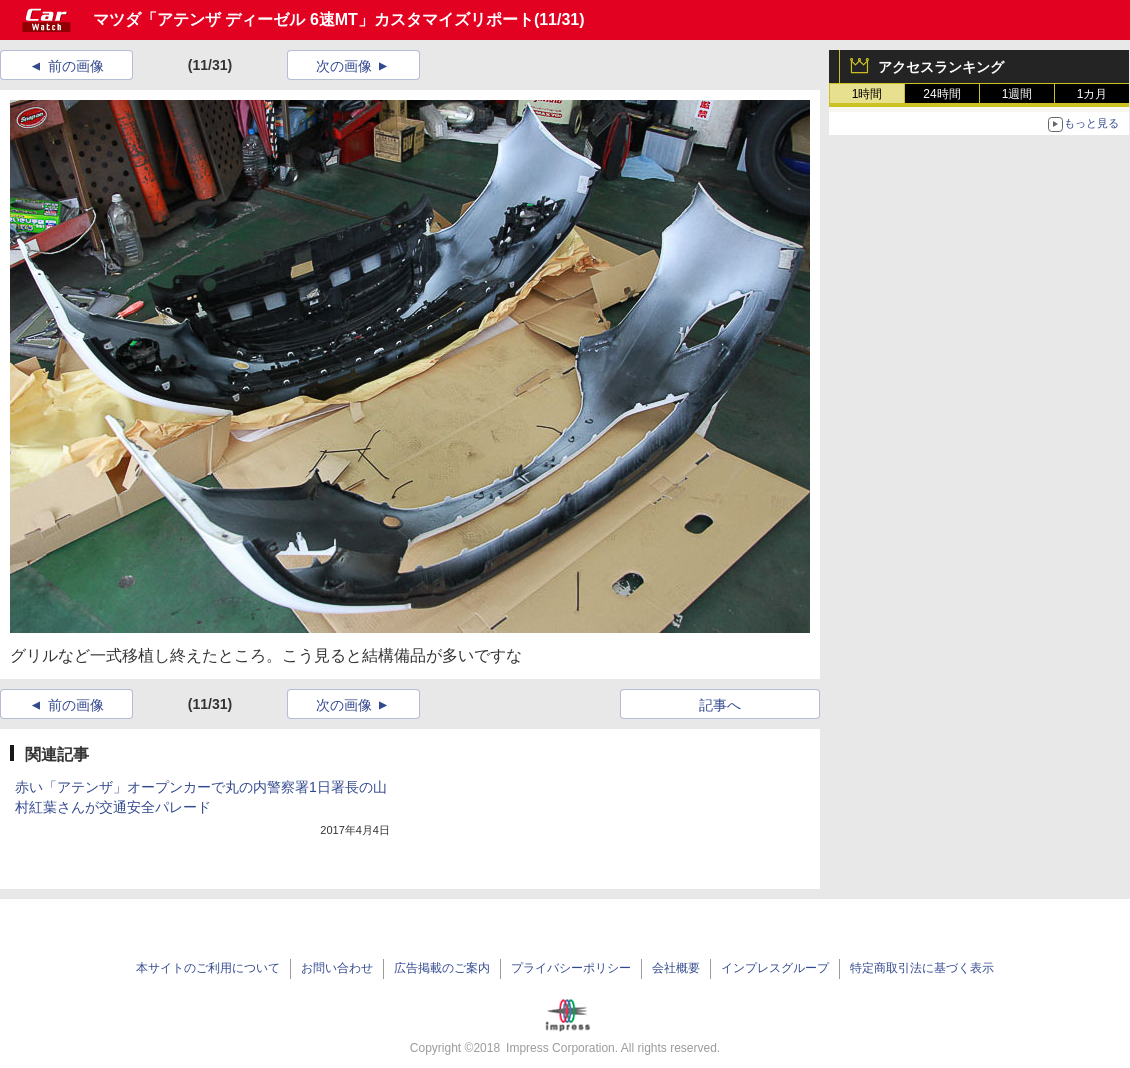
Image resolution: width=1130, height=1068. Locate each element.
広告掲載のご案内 (442, 968)
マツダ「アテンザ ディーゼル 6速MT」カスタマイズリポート (313, 19)
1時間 (867, 94)
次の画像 (344, 66)
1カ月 (1092, 94)
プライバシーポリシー (571, 968)
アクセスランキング (941, 67)
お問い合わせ (337, 968)
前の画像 (76, 66)
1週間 (1017, 94)
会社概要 (676, 968)
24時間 (941, 94)
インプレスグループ (775, 968)
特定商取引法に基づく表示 (922, 968)
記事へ (720, 705)
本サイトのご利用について (208, 968)
